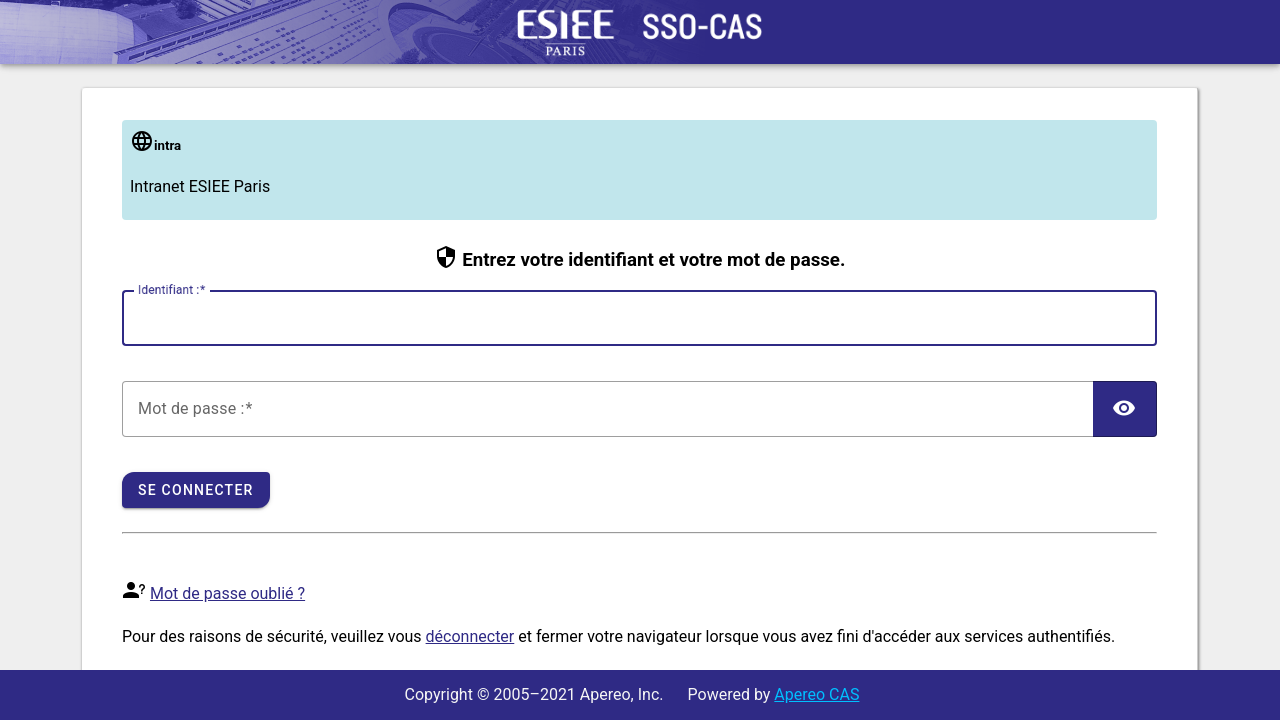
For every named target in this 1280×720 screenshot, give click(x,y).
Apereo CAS (816, 694)
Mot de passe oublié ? (227, 593)
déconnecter (470, 636)
